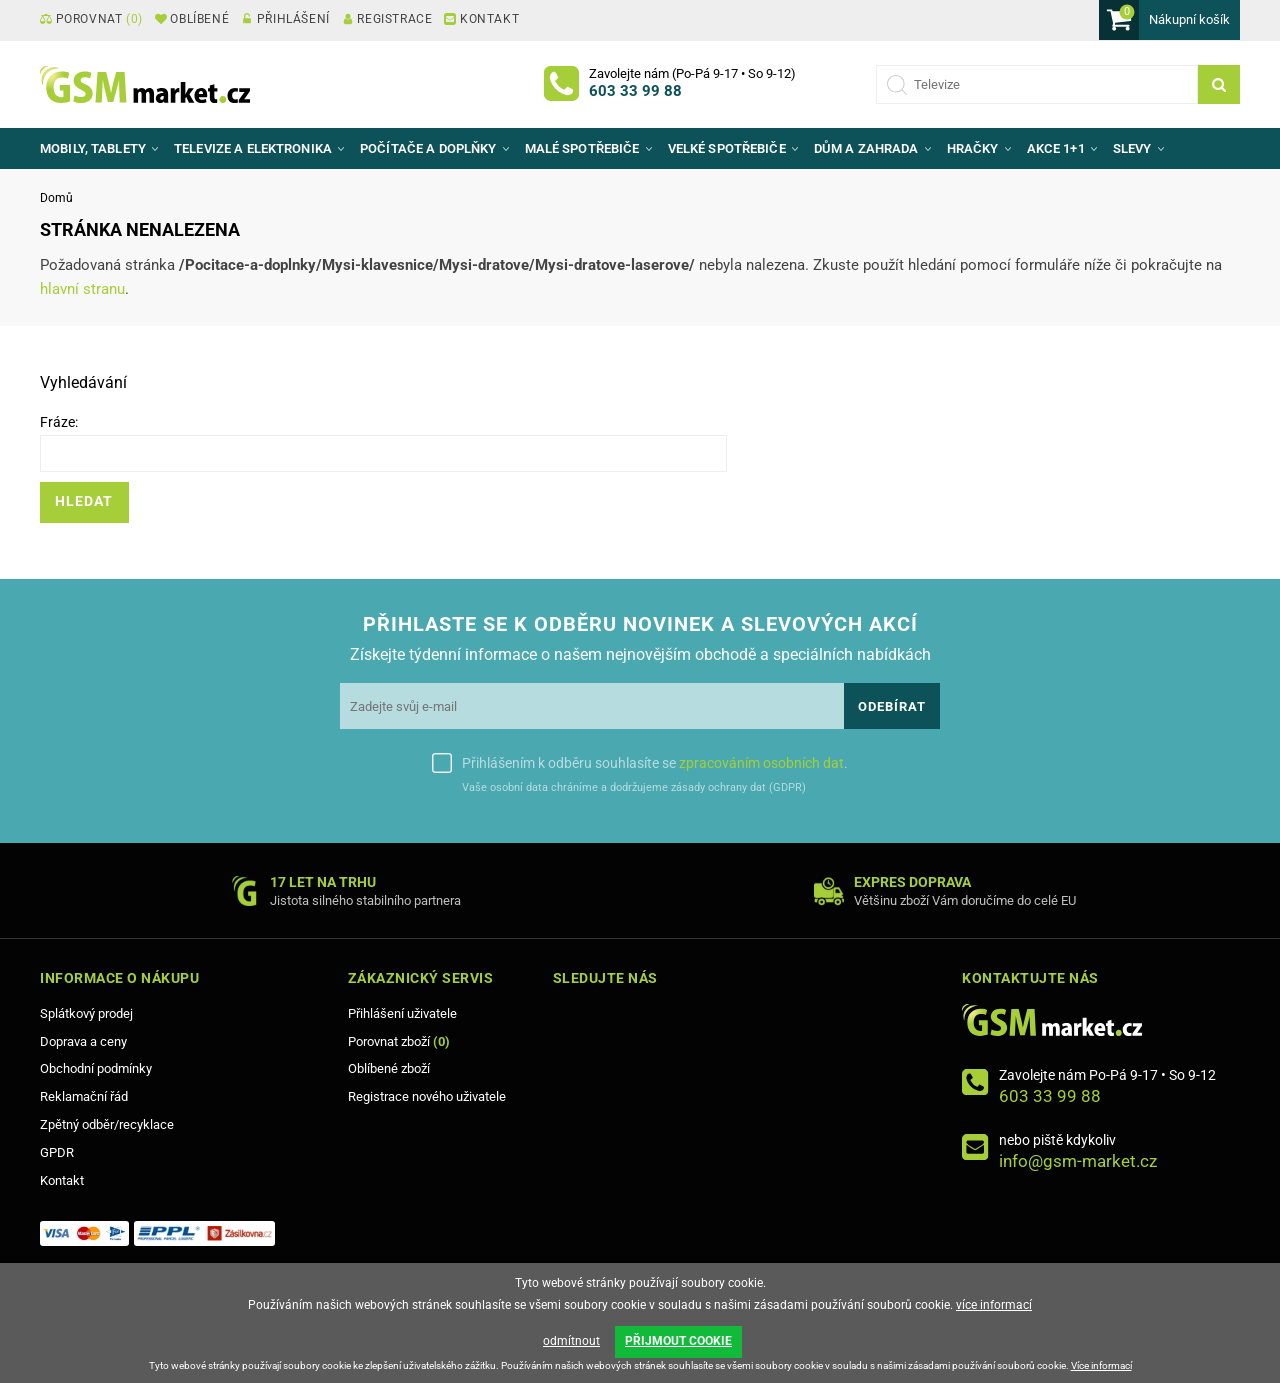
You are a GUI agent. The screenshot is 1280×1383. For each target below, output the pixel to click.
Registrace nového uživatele (427, 1096)
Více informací (1101, 1365)
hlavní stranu (82, 289)
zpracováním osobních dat (761, 763)
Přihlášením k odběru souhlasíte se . (655, 763)
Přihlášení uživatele (402, 1013)
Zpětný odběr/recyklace (107, 1124)
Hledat (84, 501)
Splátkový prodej (86, 1013)
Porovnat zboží (399, 1041)
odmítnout (571, 1341)
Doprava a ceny (83, 1041)
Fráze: (59, 422)
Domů (56, 198)
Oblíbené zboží (389, 1068)
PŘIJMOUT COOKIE (678, 1341)
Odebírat (892, 706)
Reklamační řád (84, 1096)
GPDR (57, 1152)
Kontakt (62, 1180)
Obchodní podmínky (96, 1068)
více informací (994, 1304)
